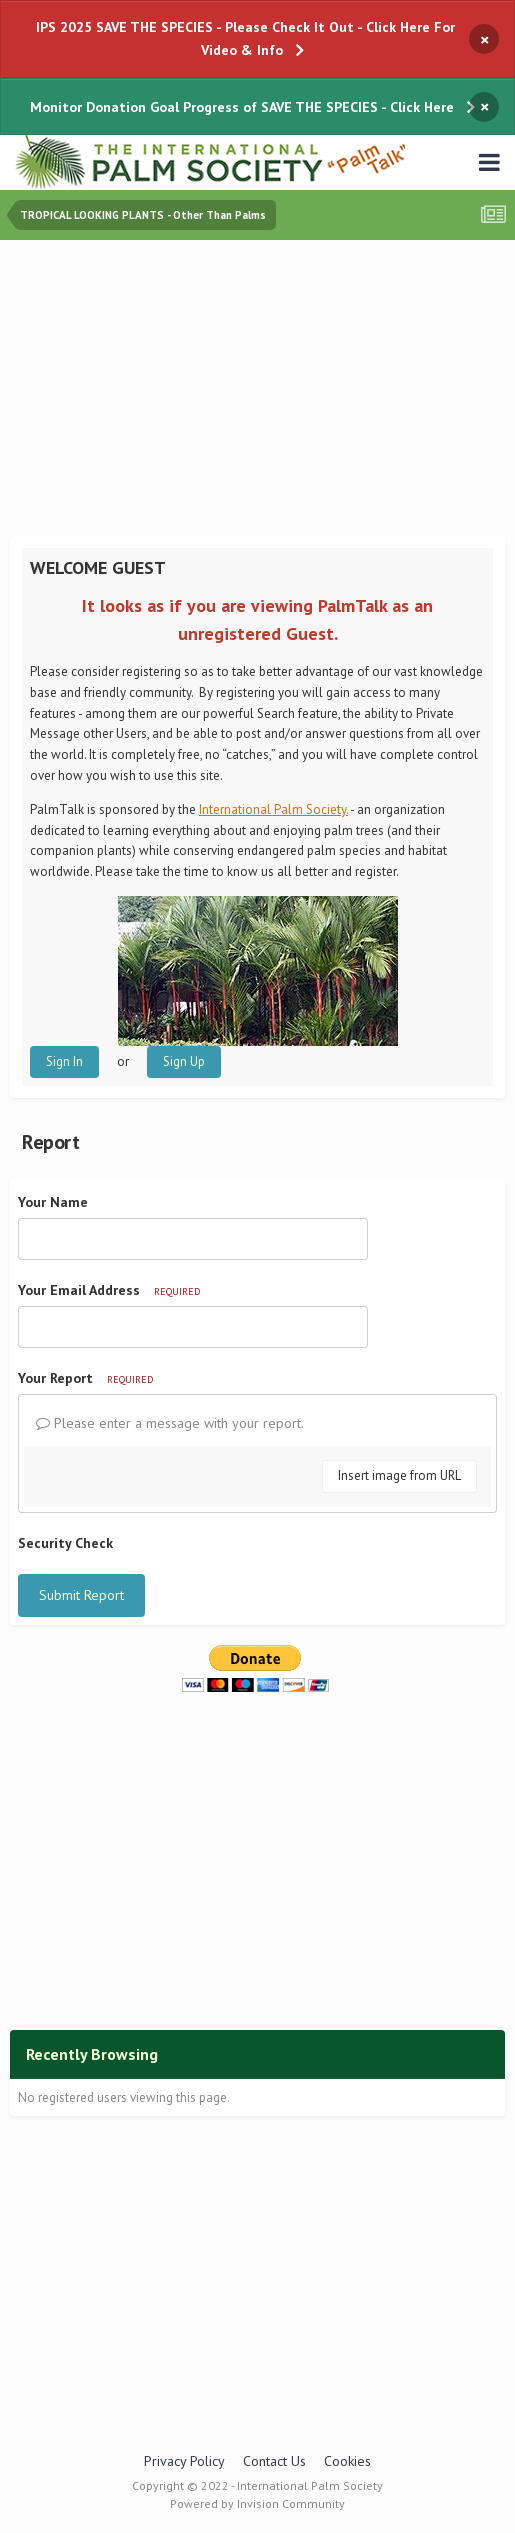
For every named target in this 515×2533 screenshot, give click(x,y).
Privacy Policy (184, 2461)
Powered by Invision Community (257, 2503)
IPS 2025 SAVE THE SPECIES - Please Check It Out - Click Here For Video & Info (245, 38)
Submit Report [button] (81, 1595)
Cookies (347, 2461)
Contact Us (274, 2461)
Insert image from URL (399, 1475)
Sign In (64, 1061)
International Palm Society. (273, 809)
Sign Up (184, 1061)
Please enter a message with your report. (170, 1423)
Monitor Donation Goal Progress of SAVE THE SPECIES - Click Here (242, 107)
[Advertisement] (262, 390)
